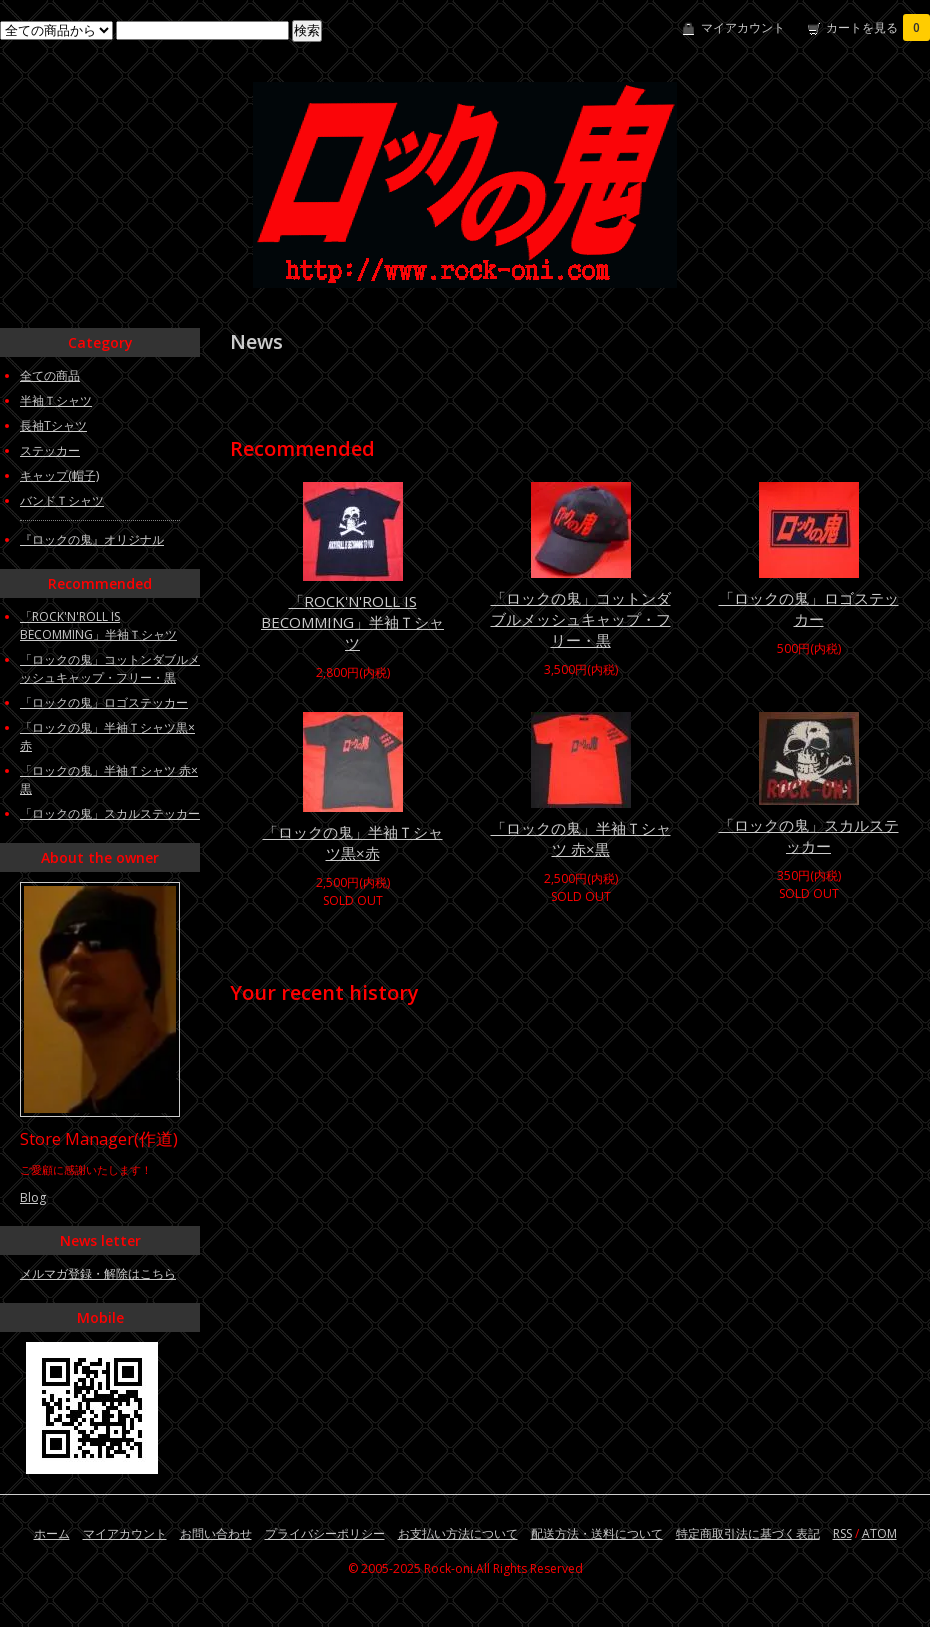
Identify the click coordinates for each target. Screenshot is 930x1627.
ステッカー (50, 450)
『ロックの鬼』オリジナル (92, 539)
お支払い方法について (458, 1533)
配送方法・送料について (597, 1533)
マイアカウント (743, 27)
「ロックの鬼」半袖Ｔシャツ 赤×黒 (581, 838)
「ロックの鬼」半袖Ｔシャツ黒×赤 (353, 842)
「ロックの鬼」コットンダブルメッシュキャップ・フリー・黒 (581, 619)
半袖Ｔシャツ (56, 400)
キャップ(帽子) (59, 475)
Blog (33, 1197)
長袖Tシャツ (53, 425)
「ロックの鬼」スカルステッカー (809, 835)
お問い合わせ (216, 1533)
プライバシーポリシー (325, 1533)
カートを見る (878, 27)
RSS (842, 1533)
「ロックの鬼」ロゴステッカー (809, 608)
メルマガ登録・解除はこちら (98, 1273)
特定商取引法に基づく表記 (748, 1533)
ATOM (879, 1533)
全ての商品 (50, 375)
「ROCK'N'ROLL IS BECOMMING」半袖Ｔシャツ (352, 622)
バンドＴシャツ (62, 500)
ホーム (52, 1533)
